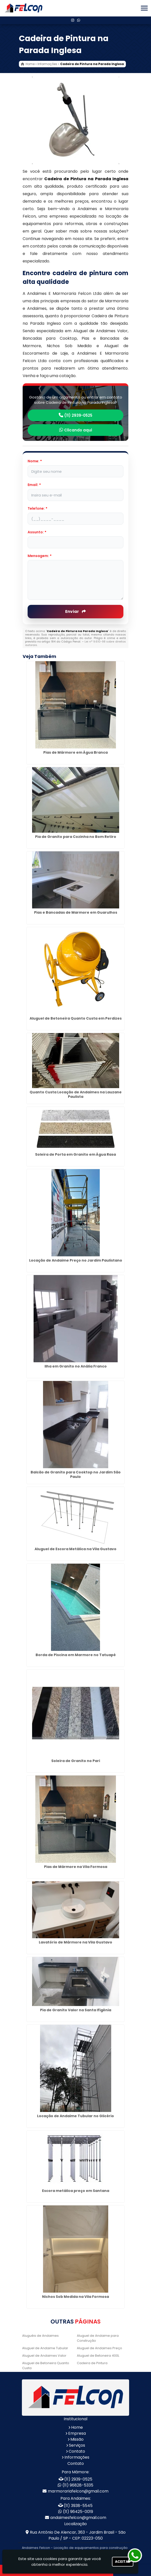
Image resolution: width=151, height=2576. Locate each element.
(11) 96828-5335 (77, 2485)
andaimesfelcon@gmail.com (78, 2517)
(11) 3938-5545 (78, 2505)
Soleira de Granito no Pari (75, 1760)
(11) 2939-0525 (75, 415)
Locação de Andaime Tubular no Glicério (75, 2115)
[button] (144, 8)
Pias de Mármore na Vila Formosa (75, 1866)
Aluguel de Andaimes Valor (44, 2355)
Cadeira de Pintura (92, 2363)
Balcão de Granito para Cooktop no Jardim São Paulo (76, 1474)
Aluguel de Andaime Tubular (45, 2348)
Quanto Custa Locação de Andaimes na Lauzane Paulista (76, 1094)
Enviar (75, 611)
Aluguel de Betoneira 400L (98, 2355)
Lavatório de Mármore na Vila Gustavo (75, 1942)
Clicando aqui (75, 430)
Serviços (77, 2445)
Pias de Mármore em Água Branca (75, 752)
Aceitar (122, 2561)
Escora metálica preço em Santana (75, 2190)
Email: (34, 484)
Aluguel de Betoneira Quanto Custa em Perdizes (76, 1018)
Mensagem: (39, 555)
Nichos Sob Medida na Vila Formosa (75, 2296)
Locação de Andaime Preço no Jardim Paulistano (75, 1260)
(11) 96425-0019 (78, 2511)
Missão (77, 2439)
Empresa (77, 2433)
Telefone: (37, 508)
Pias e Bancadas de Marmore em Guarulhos (75, 912)
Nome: (35, 461)
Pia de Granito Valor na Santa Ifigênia (75, 2010)
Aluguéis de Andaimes (40, 2335)
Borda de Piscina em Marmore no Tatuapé (76, 1654)
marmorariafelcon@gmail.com (78, 2491)
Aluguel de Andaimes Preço (99, 2348)
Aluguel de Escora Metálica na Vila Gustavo (75, 1548)
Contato (77, 2451)
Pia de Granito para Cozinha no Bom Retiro (75, 836)
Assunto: (37, 532)
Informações (76, 2457)
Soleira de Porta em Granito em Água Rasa (75, 1154)
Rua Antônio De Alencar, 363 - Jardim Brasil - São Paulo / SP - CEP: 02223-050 (78, 2535)
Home (77, 2427)
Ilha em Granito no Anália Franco (76, 1366)
